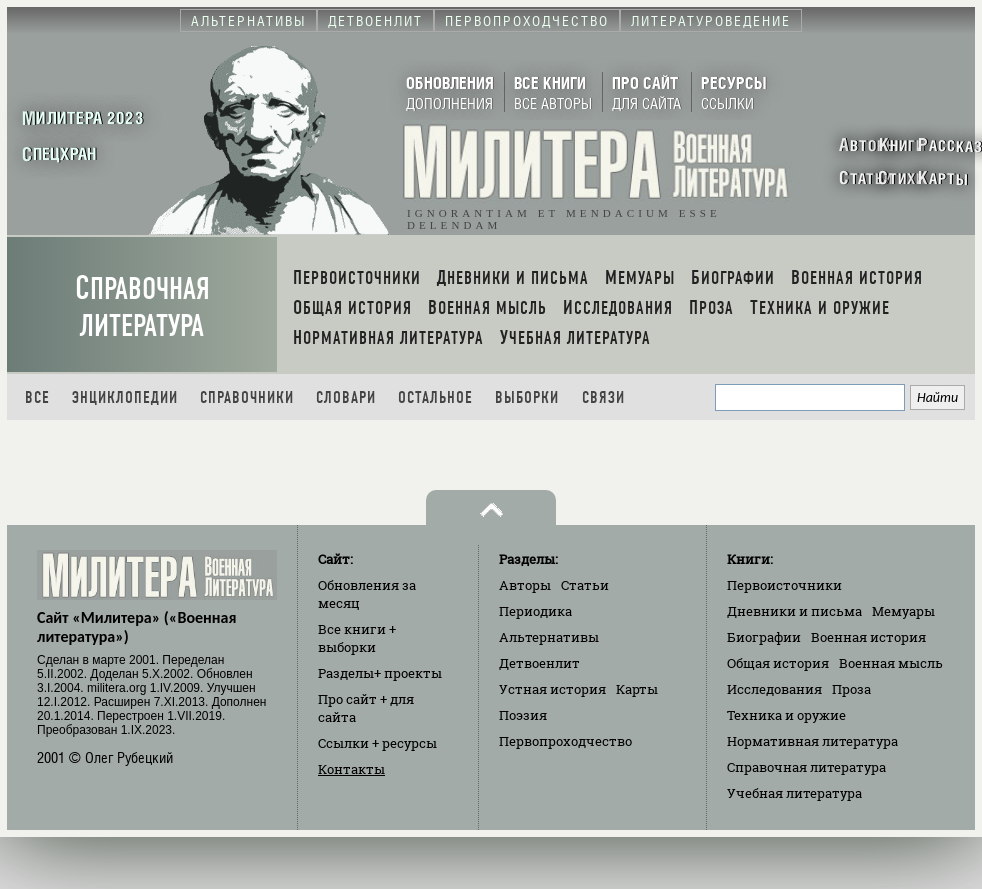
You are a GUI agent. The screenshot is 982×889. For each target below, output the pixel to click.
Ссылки (377, 743)
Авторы (525, 585)
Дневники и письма (794, 611)
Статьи (585, 585)
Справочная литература (142, 307)
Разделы (380, 673)
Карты (637, 689)
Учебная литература (794, 793)
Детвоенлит (539, 663)
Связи (603, 397)
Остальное (435, 397)
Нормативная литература (812, 741)
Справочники (247, 397)
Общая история (778, 663)
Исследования (774, 689)
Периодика (535, 611)
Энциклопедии (125, 397)
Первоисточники (784, 585)
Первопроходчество (565, 741)
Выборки (527, 397)
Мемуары (903, 611)
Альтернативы (549, 637)
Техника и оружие (786, 715)
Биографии (764, 637)
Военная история (868, 637)
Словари (346, 397)
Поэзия (523, 715)
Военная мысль (891, 663)
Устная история (552, 689)
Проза (851, 689)
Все (37, 397)
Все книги (357, 638)
